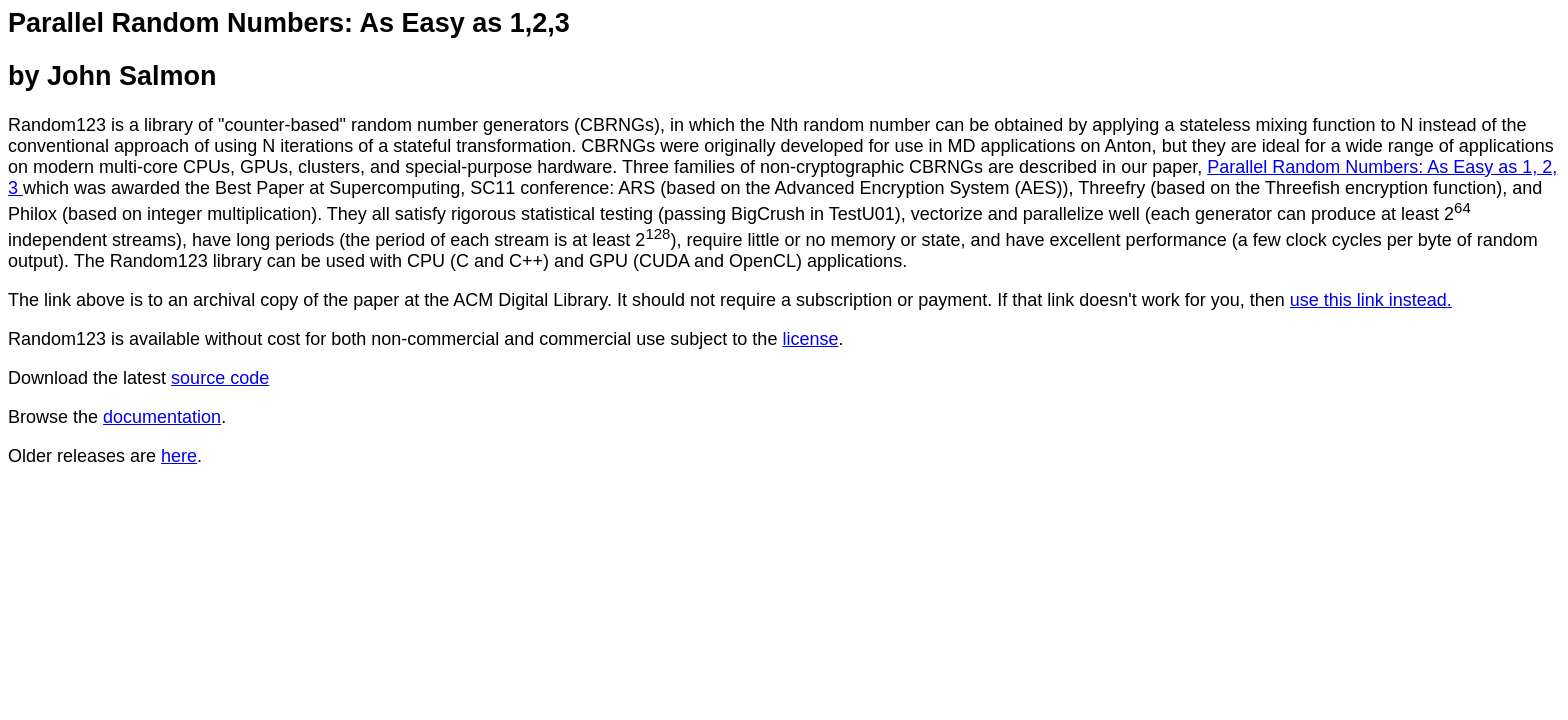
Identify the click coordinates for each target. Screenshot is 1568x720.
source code (220, 378)
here (179, 456)
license (810, 339)
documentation (162, 417)
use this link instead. (1371, 300)
